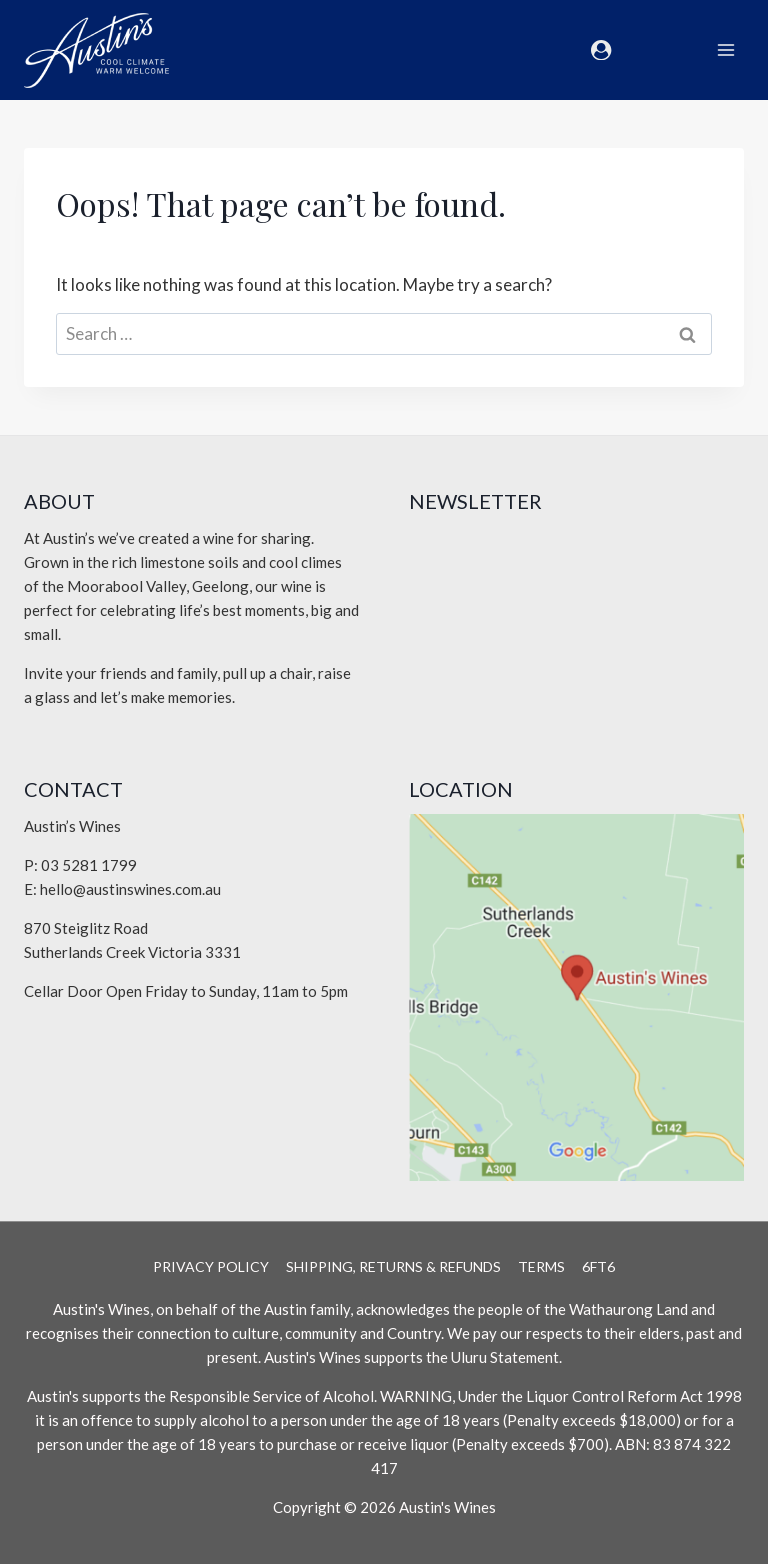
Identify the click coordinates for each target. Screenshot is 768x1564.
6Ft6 (598, 1266)
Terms (541, 1266)
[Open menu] (725, 49)
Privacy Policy (211, 1266)
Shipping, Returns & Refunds (393, 1266)
